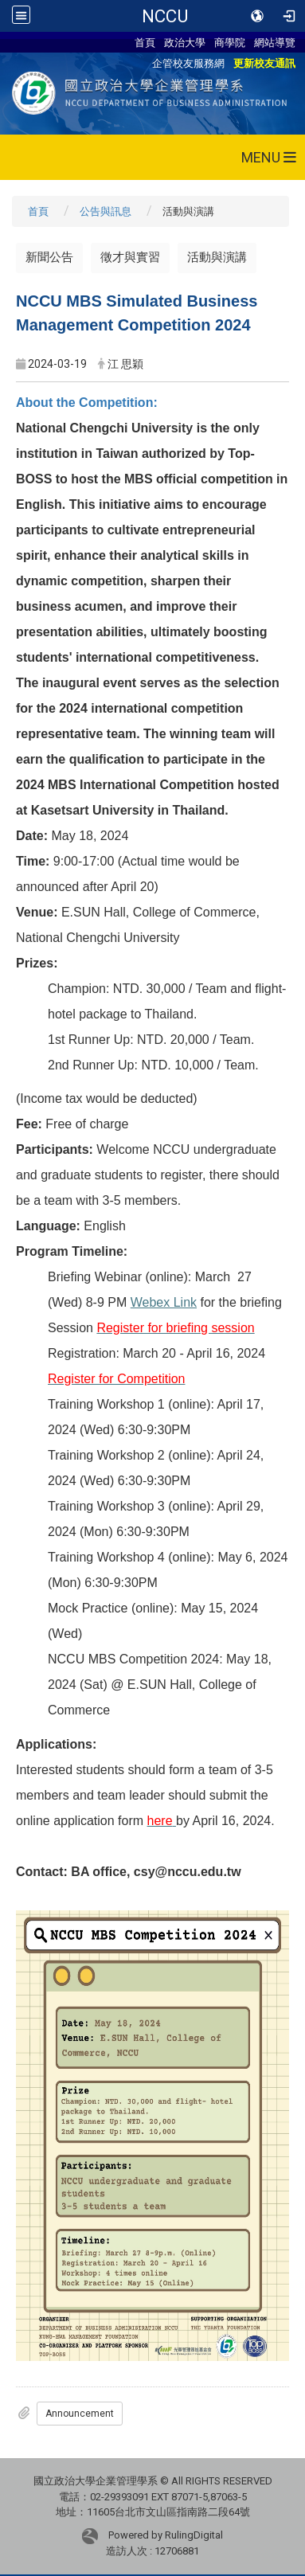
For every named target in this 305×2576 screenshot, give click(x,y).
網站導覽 (274, 42)
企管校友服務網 (188, 63)
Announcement (79, 2413)
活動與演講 (217, 257)
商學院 (229, 42)
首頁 (145, 42)
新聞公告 (49, 257)
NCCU (165, 16)
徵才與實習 (130, 257)
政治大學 (184, 42)
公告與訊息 (105, 211)
